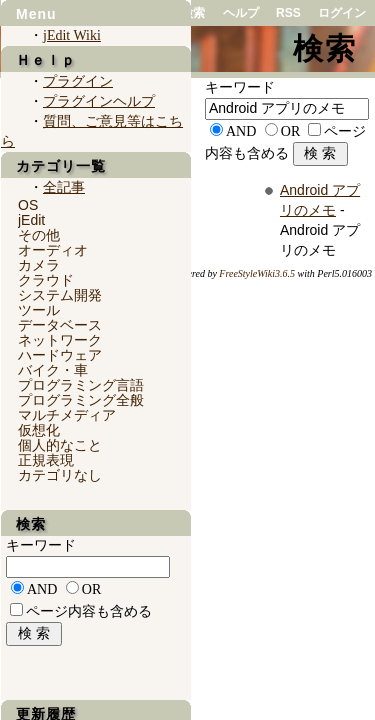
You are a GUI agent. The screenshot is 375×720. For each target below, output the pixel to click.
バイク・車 (53, 370)
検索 (193, 13)
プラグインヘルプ (99, 101)
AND (241, 131)
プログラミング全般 (81, 400)
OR (290, 131)
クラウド (46, 280)
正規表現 (46, 460)
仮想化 (39, 430)
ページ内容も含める (89, 611)
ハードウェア (60, 355)
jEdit (31, 220)
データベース (60, 325)
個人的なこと (60, 445)
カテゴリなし (60, 475)
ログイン (342, 13)
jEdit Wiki (72, 35)
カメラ (39, 265)
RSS (288, 13)
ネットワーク (60, 340)
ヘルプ (241, 13)
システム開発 (60, 295)
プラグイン (78, 81)
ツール (39, 310)
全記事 (64, 187)
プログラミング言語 (81, 385)
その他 (39, 235)
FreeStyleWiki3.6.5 (257, 273)
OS (28, 205)
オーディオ (53, 250)
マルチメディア (67, 415)
